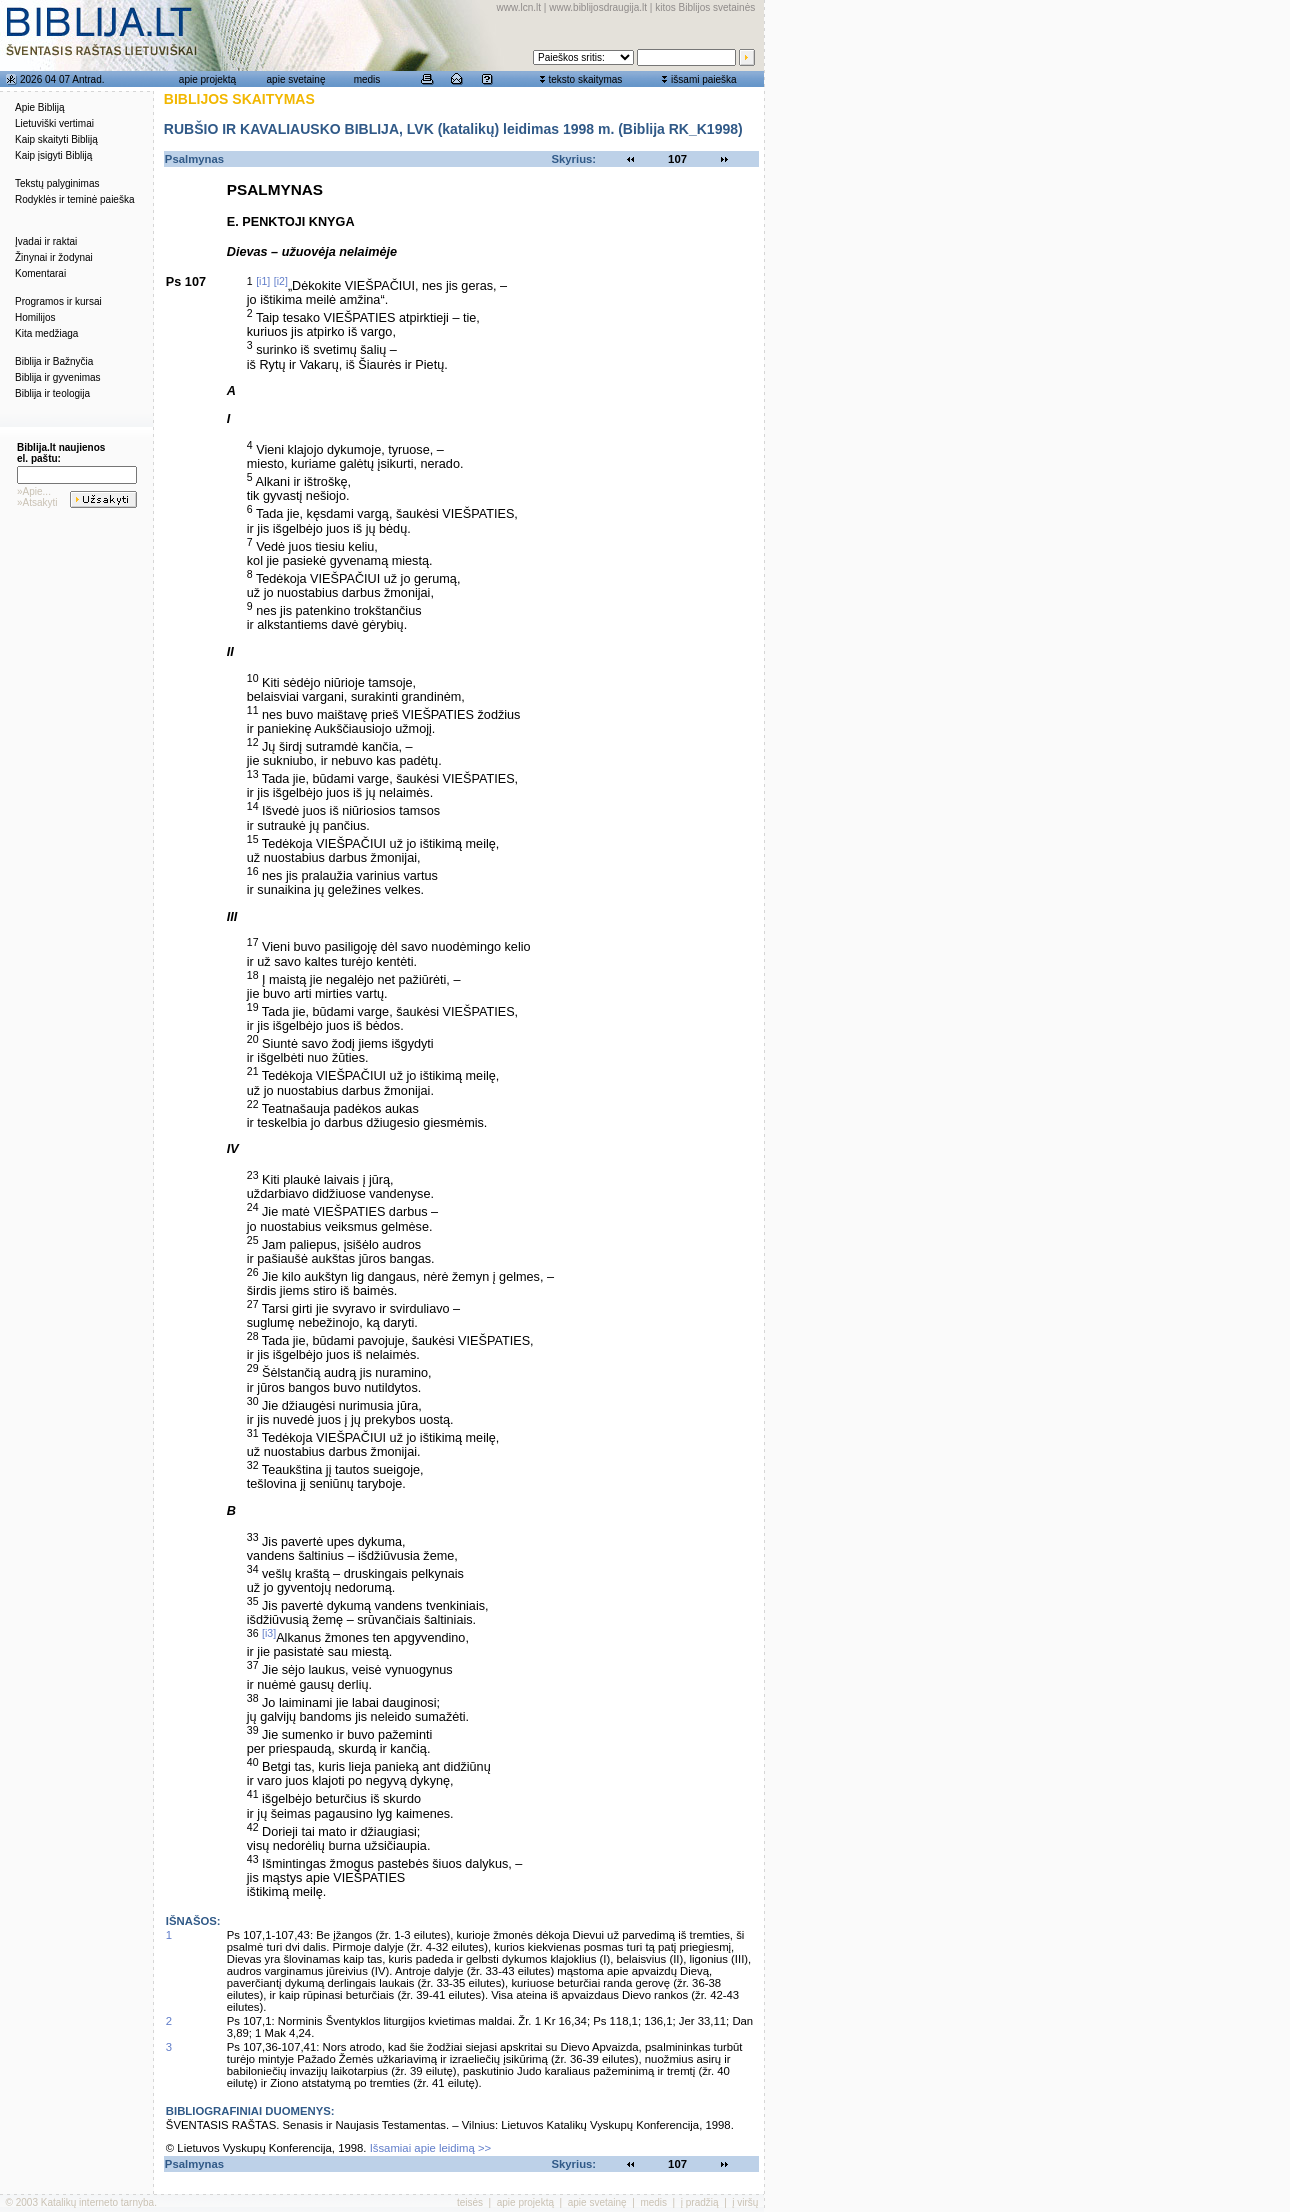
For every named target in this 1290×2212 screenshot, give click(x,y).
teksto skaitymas (585, 79)
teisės (470, 2202)
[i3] (269, 1633)
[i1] (263, 281)
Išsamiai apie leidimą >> (431, 2148)
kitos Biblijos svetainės (705, 7)
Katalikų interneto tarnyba (97, 2202)
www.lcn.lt (519, 7)
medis (367, 79)
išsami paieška (704, 79)
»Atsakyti (37, 502)
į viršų (745, 2202)
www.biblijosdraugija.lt (598, 7)
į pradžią (700, 2202)
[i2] (281, 281)
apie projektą (207, 79)
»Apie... (34, 491)
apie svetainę (296, 79)
